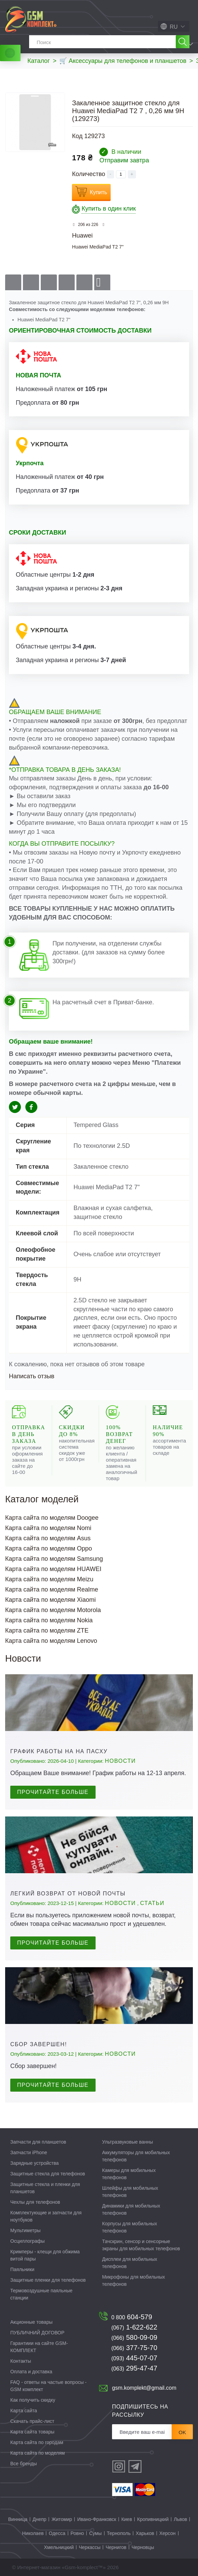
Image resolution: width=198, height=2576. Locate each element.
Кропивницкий (153, 2519)
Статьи (152, 1903)
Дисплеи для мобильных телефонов (129, 2262)
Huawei (82, 235)
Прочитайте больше (53, 1792)
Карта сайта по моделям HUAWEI (53, 1569)
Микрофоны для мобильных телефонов (133, 2280)
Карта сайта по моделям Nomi (48, 1528)
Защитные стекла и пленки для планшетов (45, 2188)
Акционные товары (31, 2322)
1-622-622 (134, 2327)
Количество (88, 174)
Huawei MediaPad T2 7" (97, 247)
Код (77, 136)
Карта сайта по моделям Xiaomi (50, 1599)
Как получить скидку (32, 2400)
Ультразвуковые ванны (127, 2142)
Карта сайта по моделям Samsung (54, 1558)
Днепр (39, 2519)
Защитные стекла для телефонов (47, 2173)
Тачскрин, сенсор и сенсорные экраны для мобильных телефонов (141, 2245)
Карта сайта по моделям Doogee (52, 1517)
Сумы (95, 2533)
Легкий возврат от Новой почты (68, 1893)
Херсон (167, 2533)
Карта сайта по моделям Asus (48, 1538)
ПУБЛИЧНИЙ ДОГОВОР (37, 2332)
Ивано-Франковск (96, 2519)
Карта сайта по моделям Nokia (49, 1620)
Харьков (145, 2533)
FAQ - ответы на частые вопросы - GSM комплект (48, 2385)
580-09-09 (134, 2337)
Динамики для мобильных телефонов (131, 2209)
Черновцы (143, 2547)
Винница (17, 2519)
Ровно (77, 2533)
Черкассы (89, 2547)
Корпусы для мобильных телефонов (129, 2227)
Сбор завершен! (38, 2044)
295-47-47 (134, 2368)
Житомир (61, 2519)
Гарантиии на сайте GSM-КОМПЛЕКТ (39, 2346)
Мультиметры (25, 2230)
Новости (120, 1761)
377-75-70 (134, 2347)
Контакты (20, 2361)
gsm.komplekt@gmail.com (144, 2388)
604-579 (131, 2317)
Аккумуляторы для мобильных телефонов (136, 2156)
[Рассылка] (142, 2431)
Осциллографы (27, 2241)
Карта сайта (23, 2410)
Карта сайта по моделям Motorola (53, 1610)
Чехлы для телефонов (35, 2202)
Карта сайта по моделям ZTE (47, 1630)
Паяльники (22, 2269)
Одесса (57, 2533)
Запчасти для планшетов (38, 2142)
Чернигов (116, 2547)
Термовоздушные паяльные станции (41, 2294)
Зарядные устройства (34, 2163)
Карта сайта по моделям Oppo (48, 1548)
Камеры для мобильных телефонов (129, 2174)
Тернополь (119, 2533)
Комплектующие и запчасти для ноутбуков (46, 2216)
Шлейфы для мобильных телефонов (130, 2191)
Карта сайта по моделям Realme (51, 1589)
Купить (98, 192)
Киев (126, 2519)
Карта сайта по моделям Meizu (49, 1579)
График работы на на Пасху (59, 1751)
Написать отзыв (31, 1376)
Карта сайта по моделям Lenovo (51, 1640)
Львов (180, 2519)
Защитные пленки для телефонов (48, 2280)
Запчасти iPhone (28, 2152)
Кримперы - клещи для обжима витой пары (45, 2255)
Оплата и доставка (31, 2371)
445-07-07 (134, 2358)
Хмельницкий (59, 2547)
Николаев (33, 2533)
